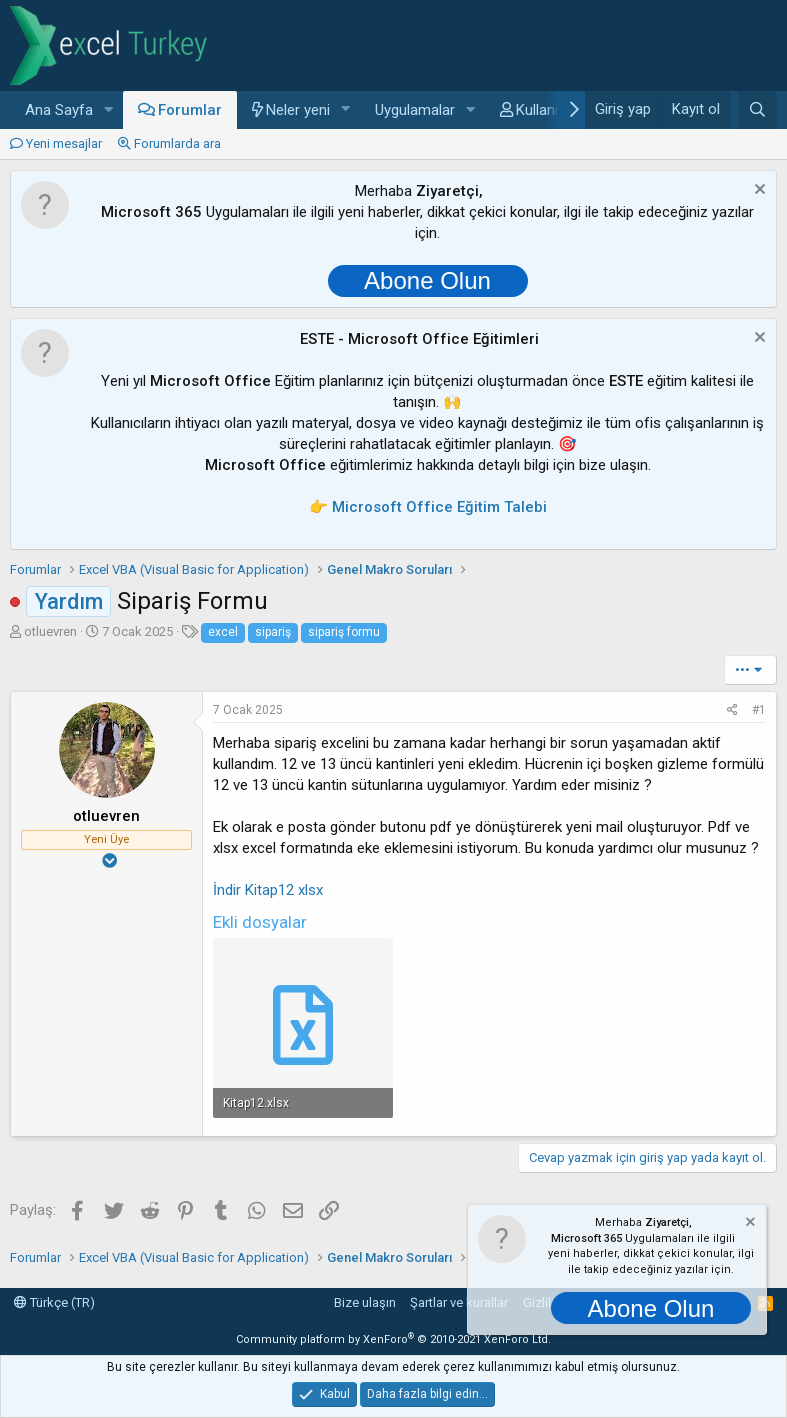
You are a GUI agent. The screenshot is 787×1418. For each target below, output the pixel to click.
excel (223, 632)
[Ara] (757, 110)
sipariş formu (344, 632)
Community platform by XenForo (393, 1339)
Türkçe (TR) (54, 1302)
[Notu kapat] (757, 191)
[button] (109, 110)
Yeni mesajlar (64, 143)
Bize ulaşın (365, 1302)
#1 (759, 710)
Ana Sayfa (59, 110)
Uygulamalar (415, 110)
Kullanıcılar (550, 110)
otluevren (50, 631)
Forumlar (190, 110)
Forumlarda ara (177, 143)
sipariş (273, 632)
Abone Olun (427, 280)
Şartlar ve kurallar (459, 1302)
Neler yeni (298, 110)
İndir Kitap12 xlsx (268, 890)
